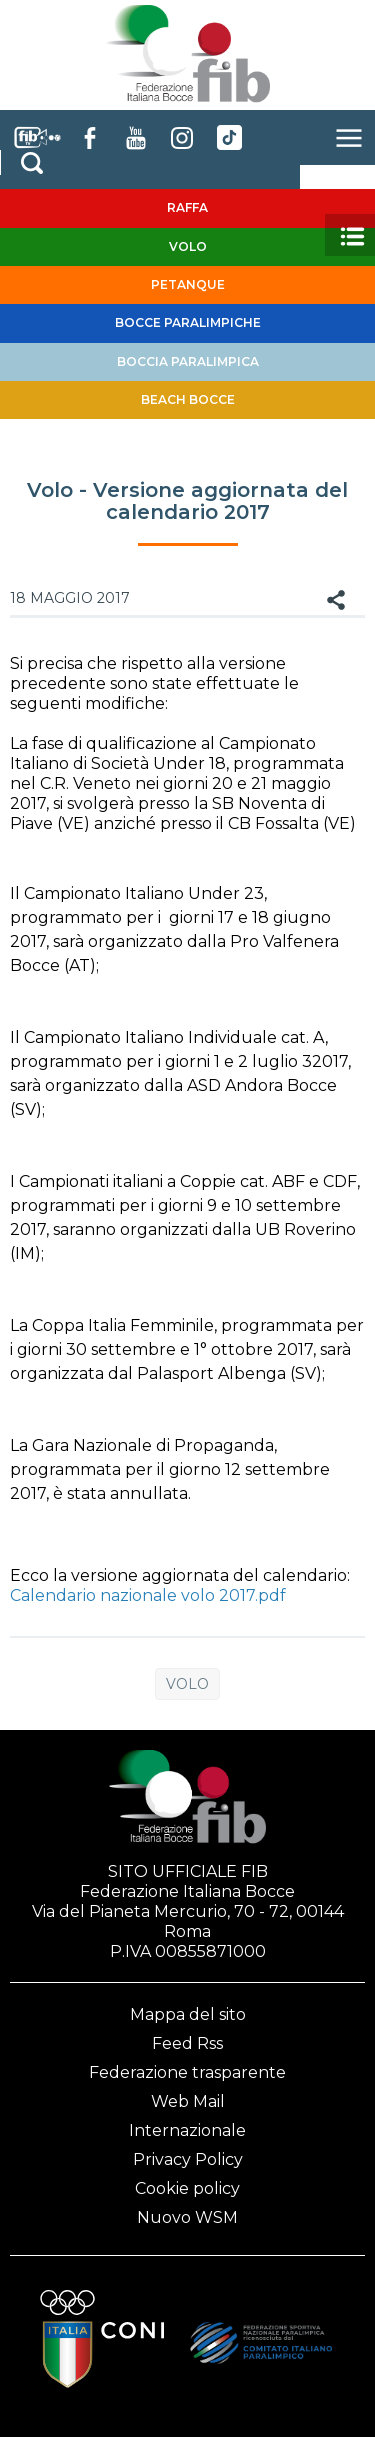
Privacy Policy (188, 2159)
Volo (187, 1684)
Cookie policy (187, 2188)
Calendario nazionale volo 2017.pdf (148, 1595)
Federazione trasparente (187, 2072)
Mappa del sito (188, 2014)
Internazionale (187, 2130)
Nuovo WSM (187, 2217)
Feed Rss (187, 2043)
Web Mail (188, 2101)
